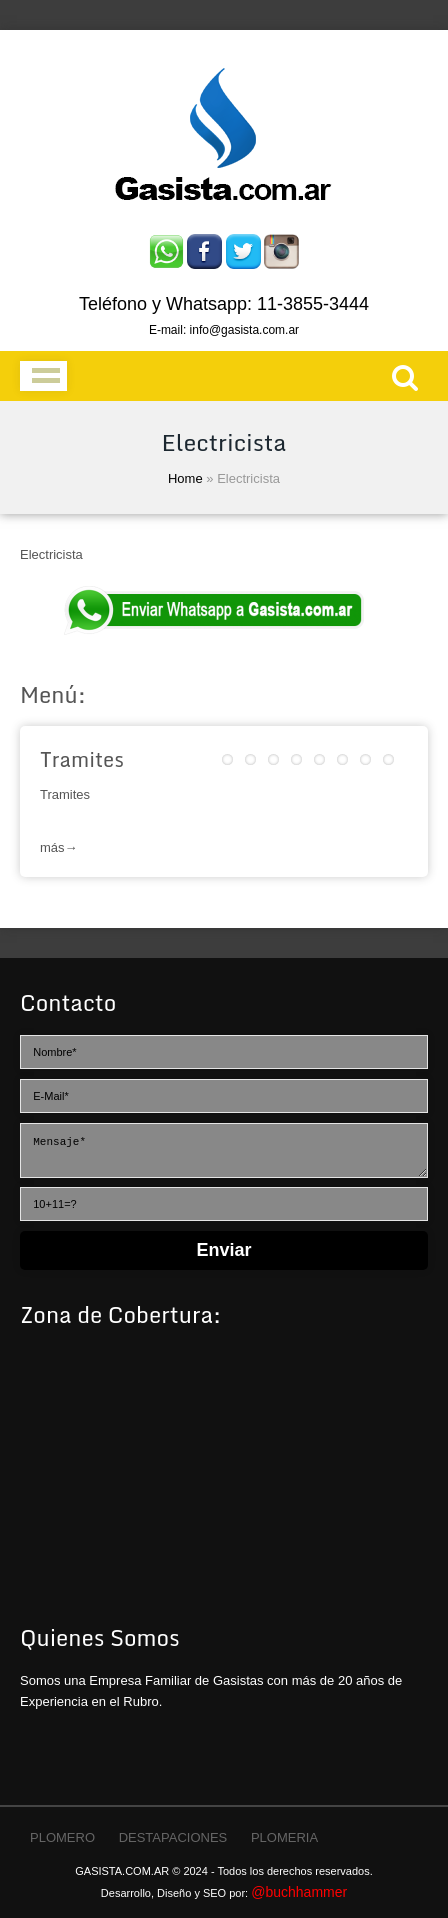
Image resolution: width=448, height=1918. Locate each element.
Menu (43, 376)
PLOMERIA (284, 1837)
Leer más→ (224, 836)
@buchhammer (299, 1892)
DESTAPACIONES (173, 1837)
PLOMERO (62, 1837)
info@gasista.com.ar (245, 330)
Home (185, 478)
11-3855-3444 (313, 304)
